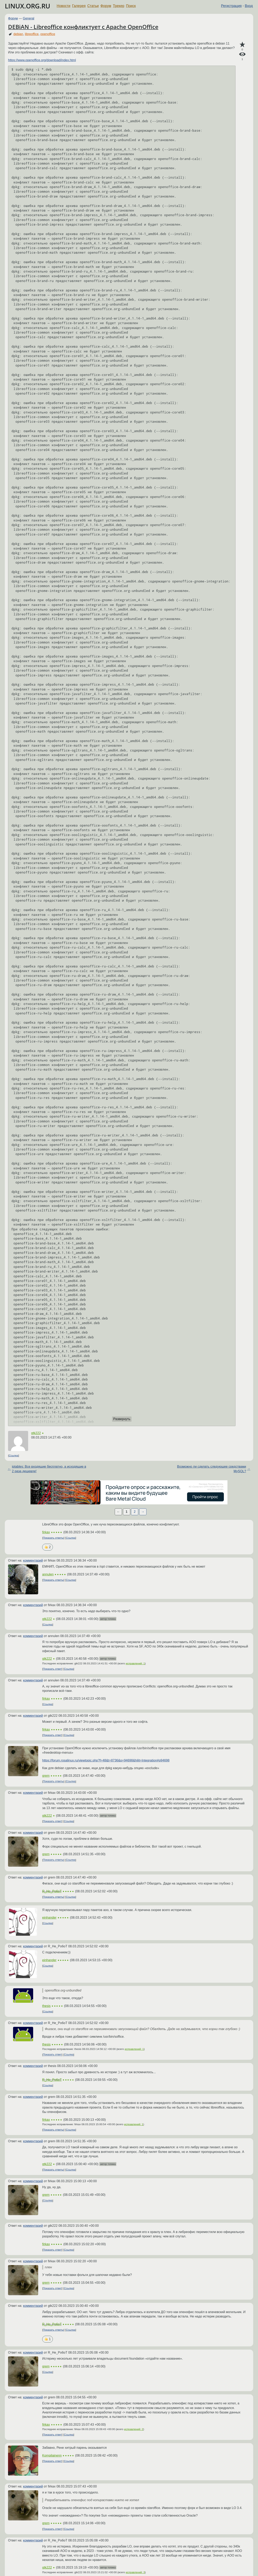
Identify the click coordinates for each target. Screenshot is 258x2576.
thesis (46, 2006)
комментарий (33, 1560)
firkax (46, 1532)
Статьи (93, 6)
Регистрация (231, 6)
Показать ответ (52, 1668)
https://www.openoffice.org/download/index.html (42, 60)
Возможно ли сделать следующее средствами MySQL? (211, 1469)
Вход (249, 6)
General (28, 18)
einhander (49, 1917)
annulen (48, 1574)
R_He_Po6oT (52, 1891)
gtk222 (36, 1433)
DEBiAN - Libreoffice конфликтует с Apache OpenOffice (83, 27)
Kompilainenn (52, 2455)
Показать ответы (53, 1537)
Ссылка (13, 1455)
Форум (105, 6)
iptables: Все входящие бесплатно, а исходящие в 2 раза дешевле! (49, 1469)
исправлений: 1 (135, 1663)
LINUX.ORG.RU (27, 6)
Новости (63, 6)
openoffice (47, 34)
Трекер (118, 6)
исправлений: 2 (133, 2429)
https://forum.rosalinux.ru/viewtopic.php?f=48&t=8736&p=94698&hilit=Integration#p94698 (105, 1760)
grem (45, 1775)
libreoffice (32, 34)
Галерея (79, 6)
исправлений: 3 (135, 2572)
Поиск (131, 6)
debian (18, 34)
